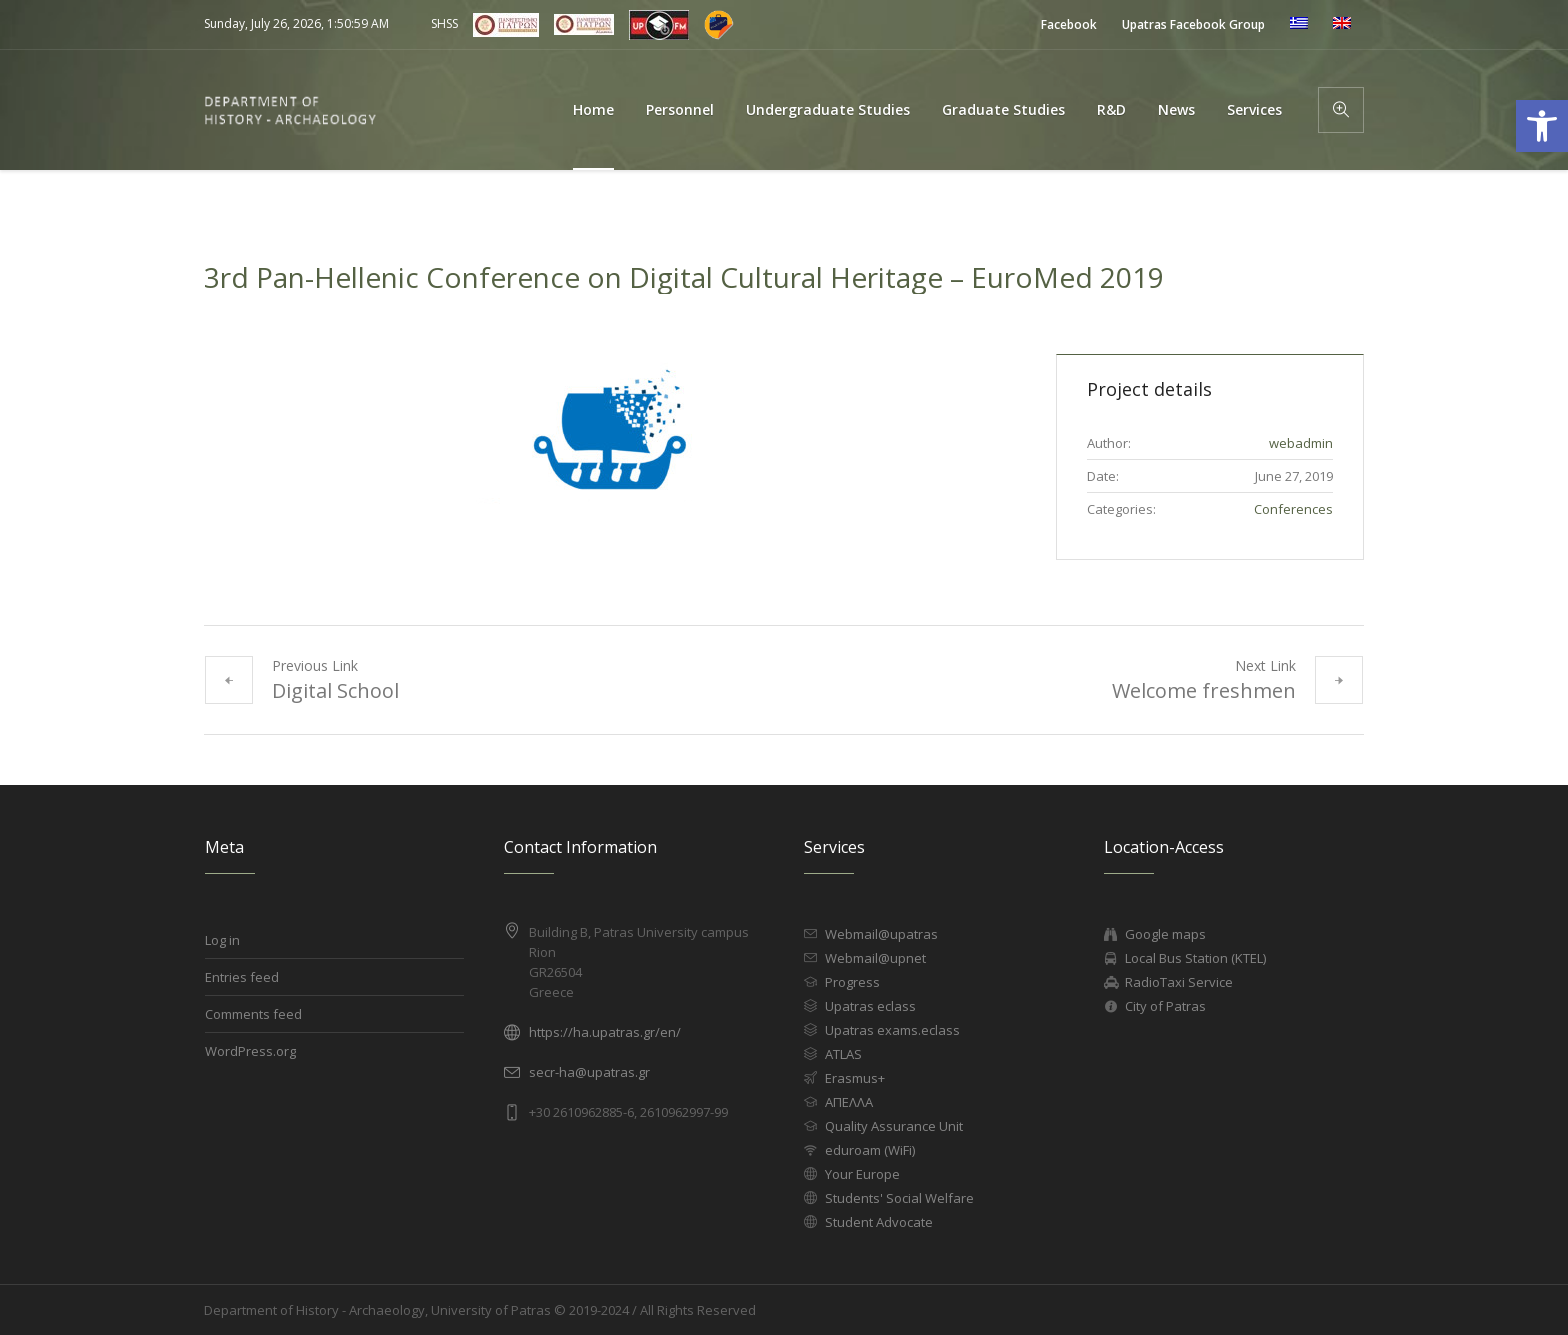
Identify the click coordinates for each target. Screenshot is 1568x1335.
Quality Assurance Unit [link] (894, 1126)
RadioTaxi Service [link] (1179, 982)
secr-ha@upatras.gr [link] (589, 1072)
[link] (1069, 24)
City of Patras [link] (1165, 1006)
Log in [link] (222, 940)
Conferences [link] (1293, 509)
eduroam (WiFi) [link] (870, 1150)
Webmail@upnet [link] (875, 958)
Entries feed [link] (242, 977)
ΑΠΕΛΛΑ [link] (849, 1102)
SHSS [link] (444, 23)
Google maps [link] (1165, 934)
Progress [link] (852, 982)
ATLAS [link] (843, 1054)
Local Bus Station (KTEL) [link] (1195, 958)
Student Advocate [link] (879, 1222)
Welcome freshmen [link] (1204, 690)
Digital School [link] (335, 690)
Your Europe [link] (862, 1174)
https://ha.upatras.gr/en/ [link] (605, 1032)
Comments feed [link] (253, 1014)
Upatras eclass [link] (870, 1006)
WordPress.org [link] (250, 1051)
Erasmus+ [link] (855, 1078)
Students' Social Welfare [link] (899, 1198)
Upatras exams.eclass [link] (892, 1030)
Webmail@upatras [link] (881, 934)
